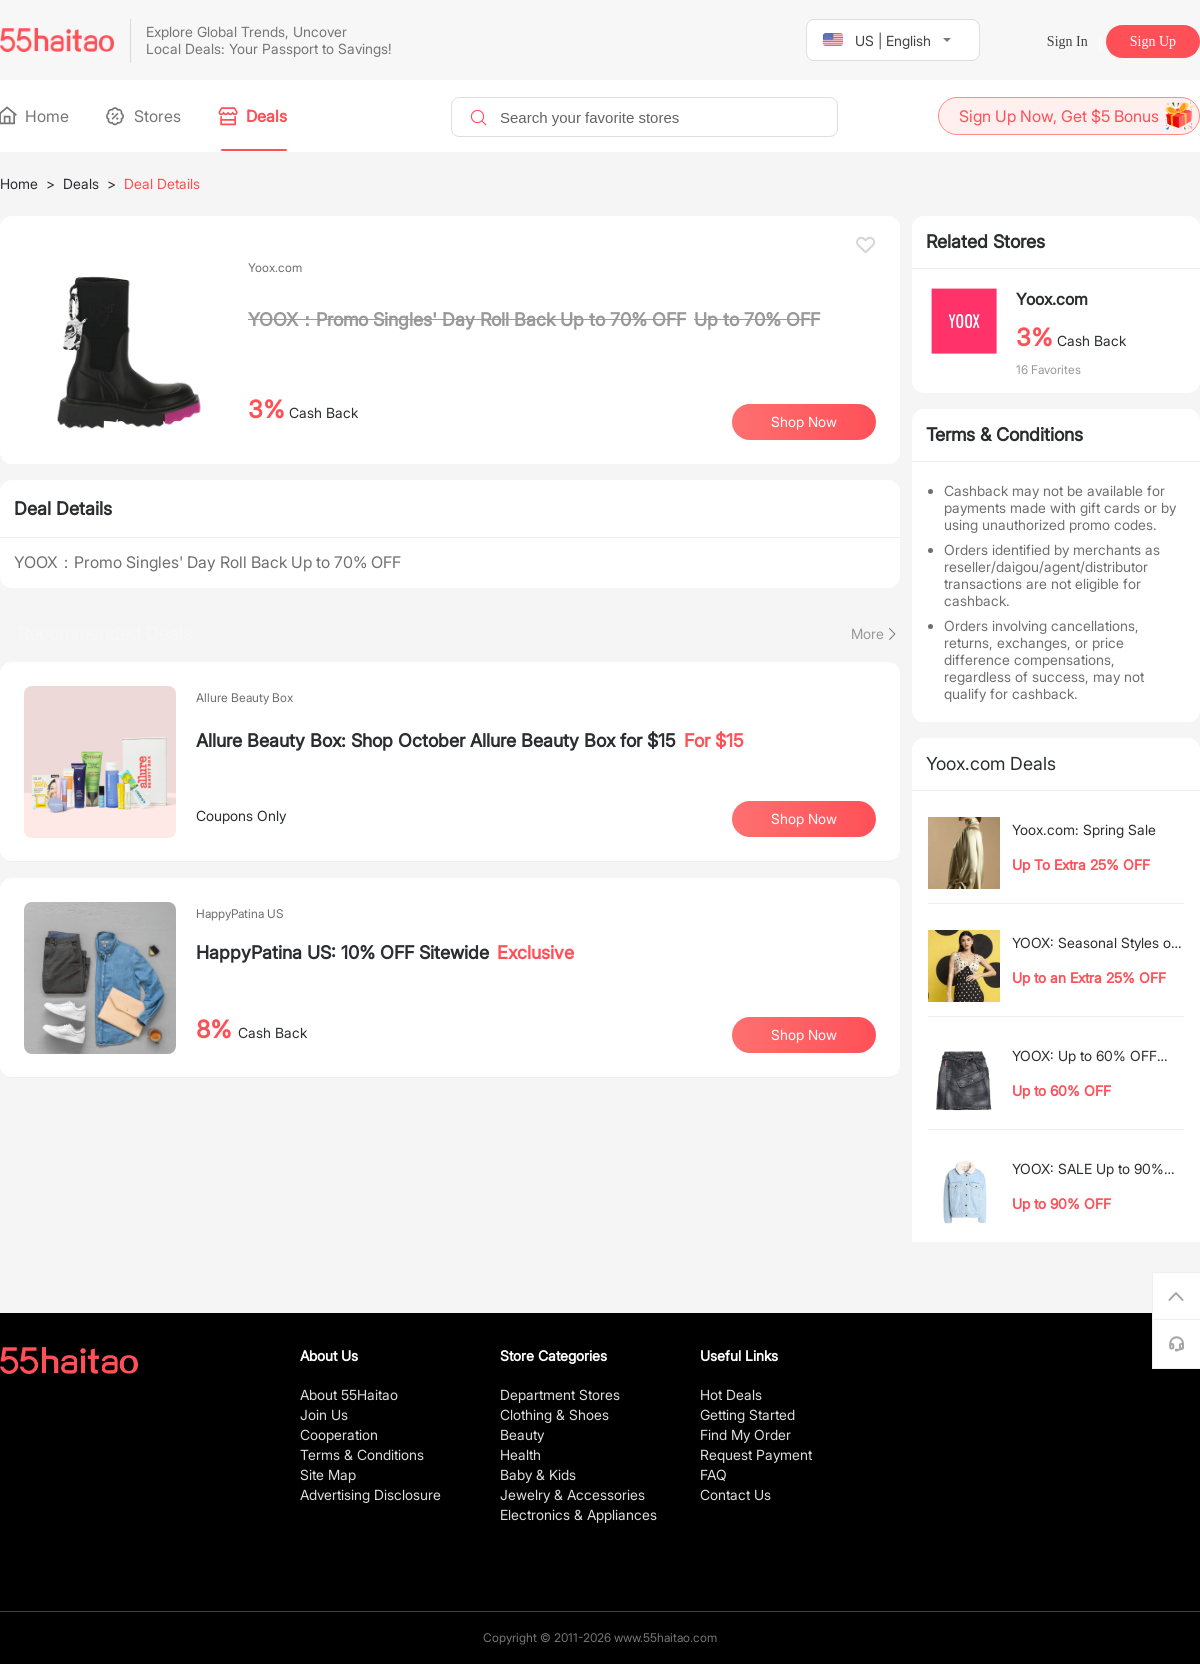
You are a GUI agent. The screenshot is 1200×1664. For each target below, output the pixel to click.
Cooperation (339, 1434)
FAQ (713, 1474)
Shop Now (804, 421)
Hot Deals (731, 1394)
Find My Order (745, 1434)
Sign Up (1153, 41)
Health (520, 1454)
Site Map (328, 1474)
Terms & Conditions (362, 1454)
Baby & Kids (538, 1474)
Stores (145, 116)
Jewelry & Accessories (572, 1494)
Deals (254, 116)
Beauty (522, 1434)
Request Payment (756, 1454)
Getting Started (747, 1414)
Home (34, 116)
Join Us (324, 1414)
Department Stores (560, 1394)
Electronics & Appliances (578, 1514)
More (867, 633)
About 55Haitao (349, 1394)
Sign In (1067, 41)
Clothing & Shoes (554, 1414)
